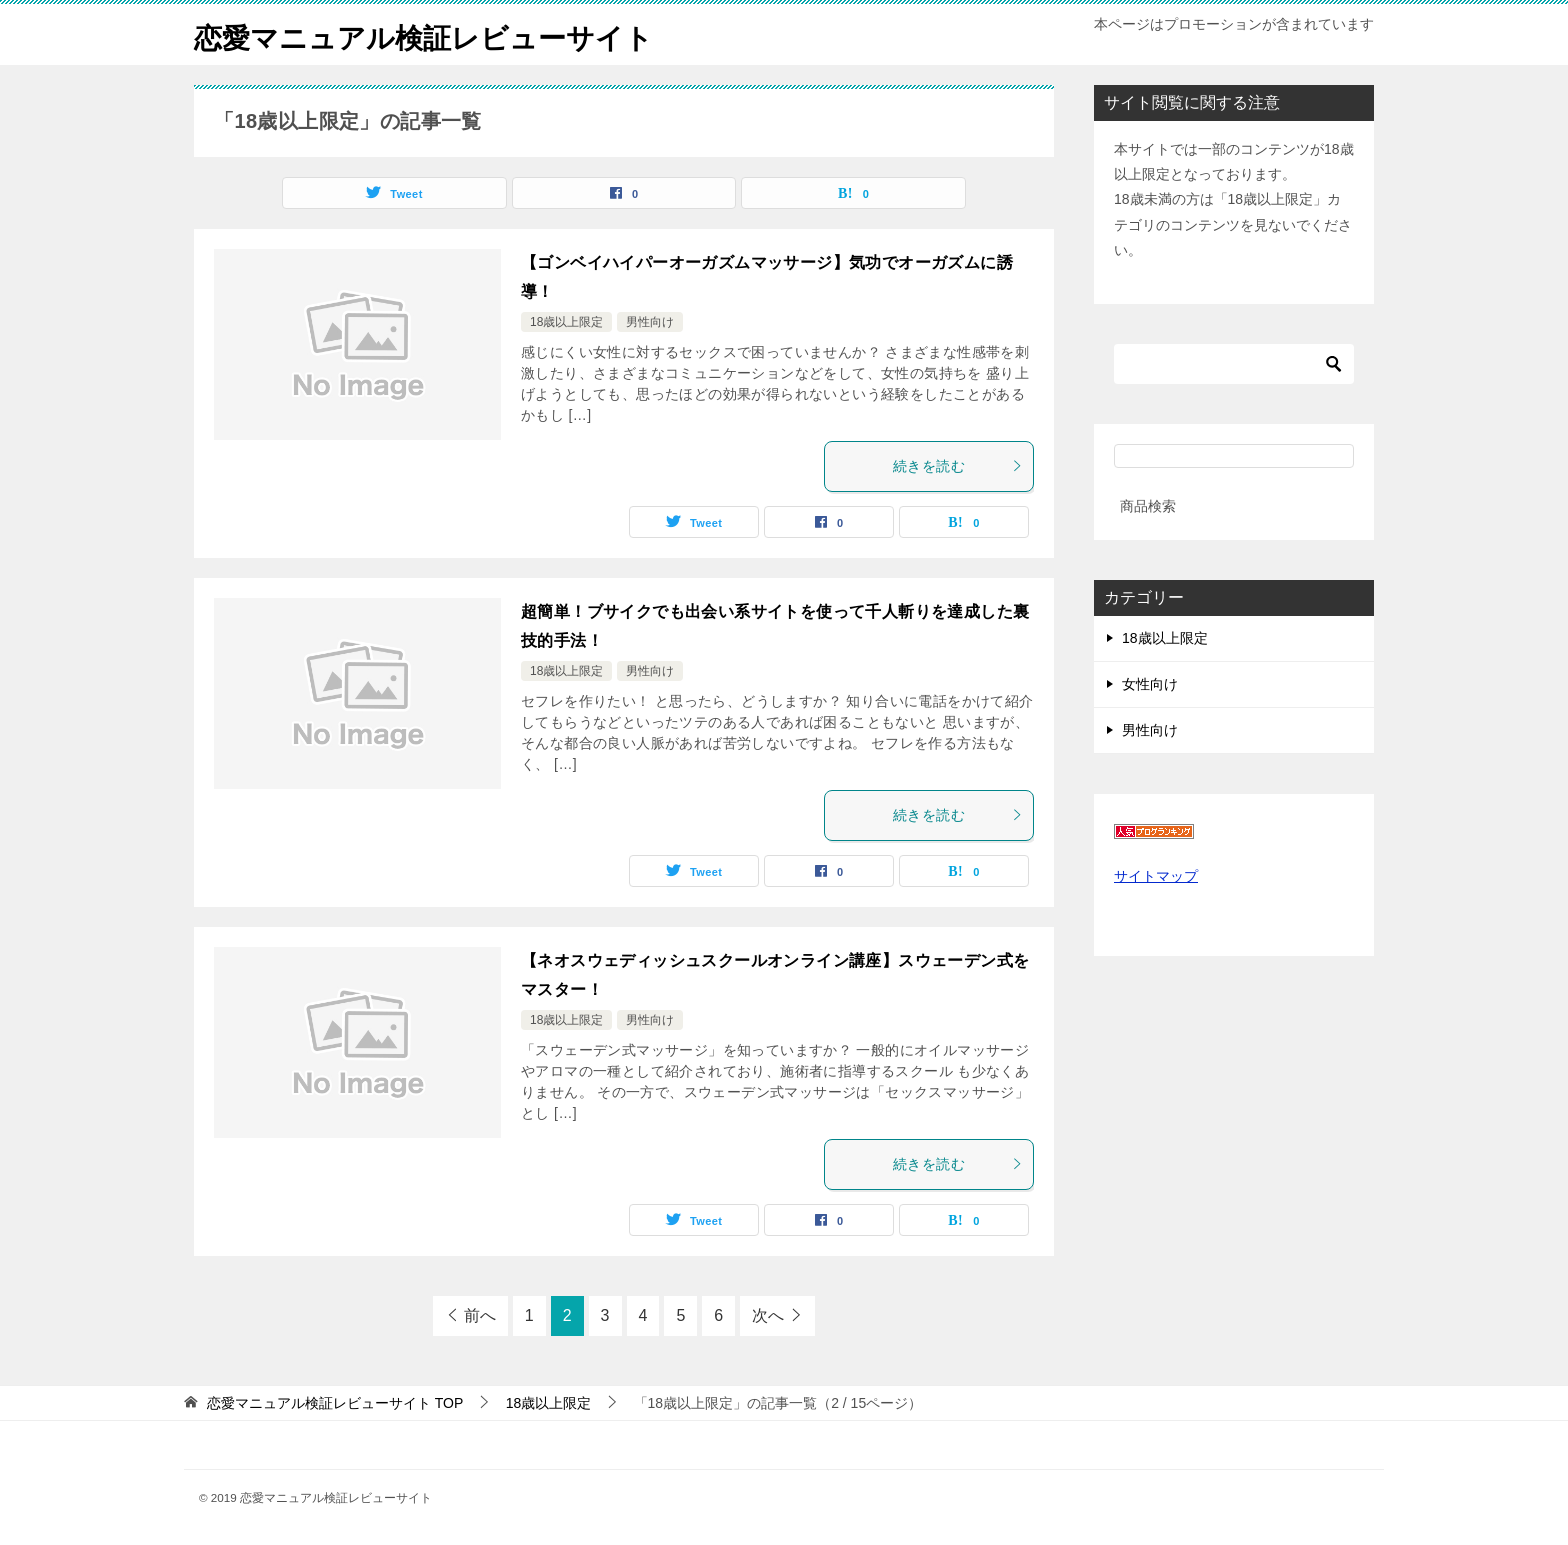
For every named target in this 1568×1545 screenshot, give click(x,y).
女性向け (1150, 684)
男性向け (650, 322)
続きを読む (958, 466)
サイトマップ (1156, 876)
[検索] (1234, 364)
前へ (480, 1315)
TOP (335, 1403)
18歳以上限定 (566, 322)
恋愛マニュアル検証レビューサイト (439, 34)
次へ (768, 1315)
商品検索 (1148, 506)
